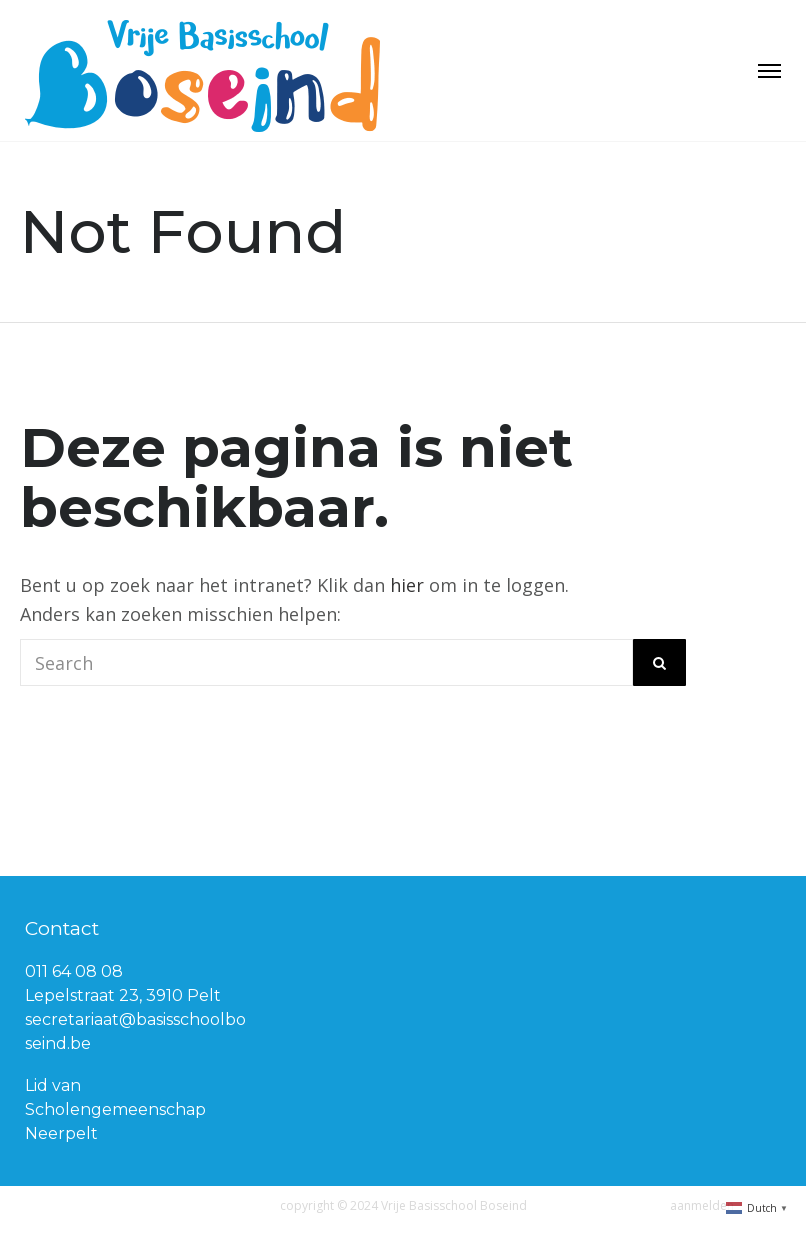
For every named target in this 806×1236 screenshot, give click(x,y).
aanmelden (702, 1205)
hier (407, 585)
